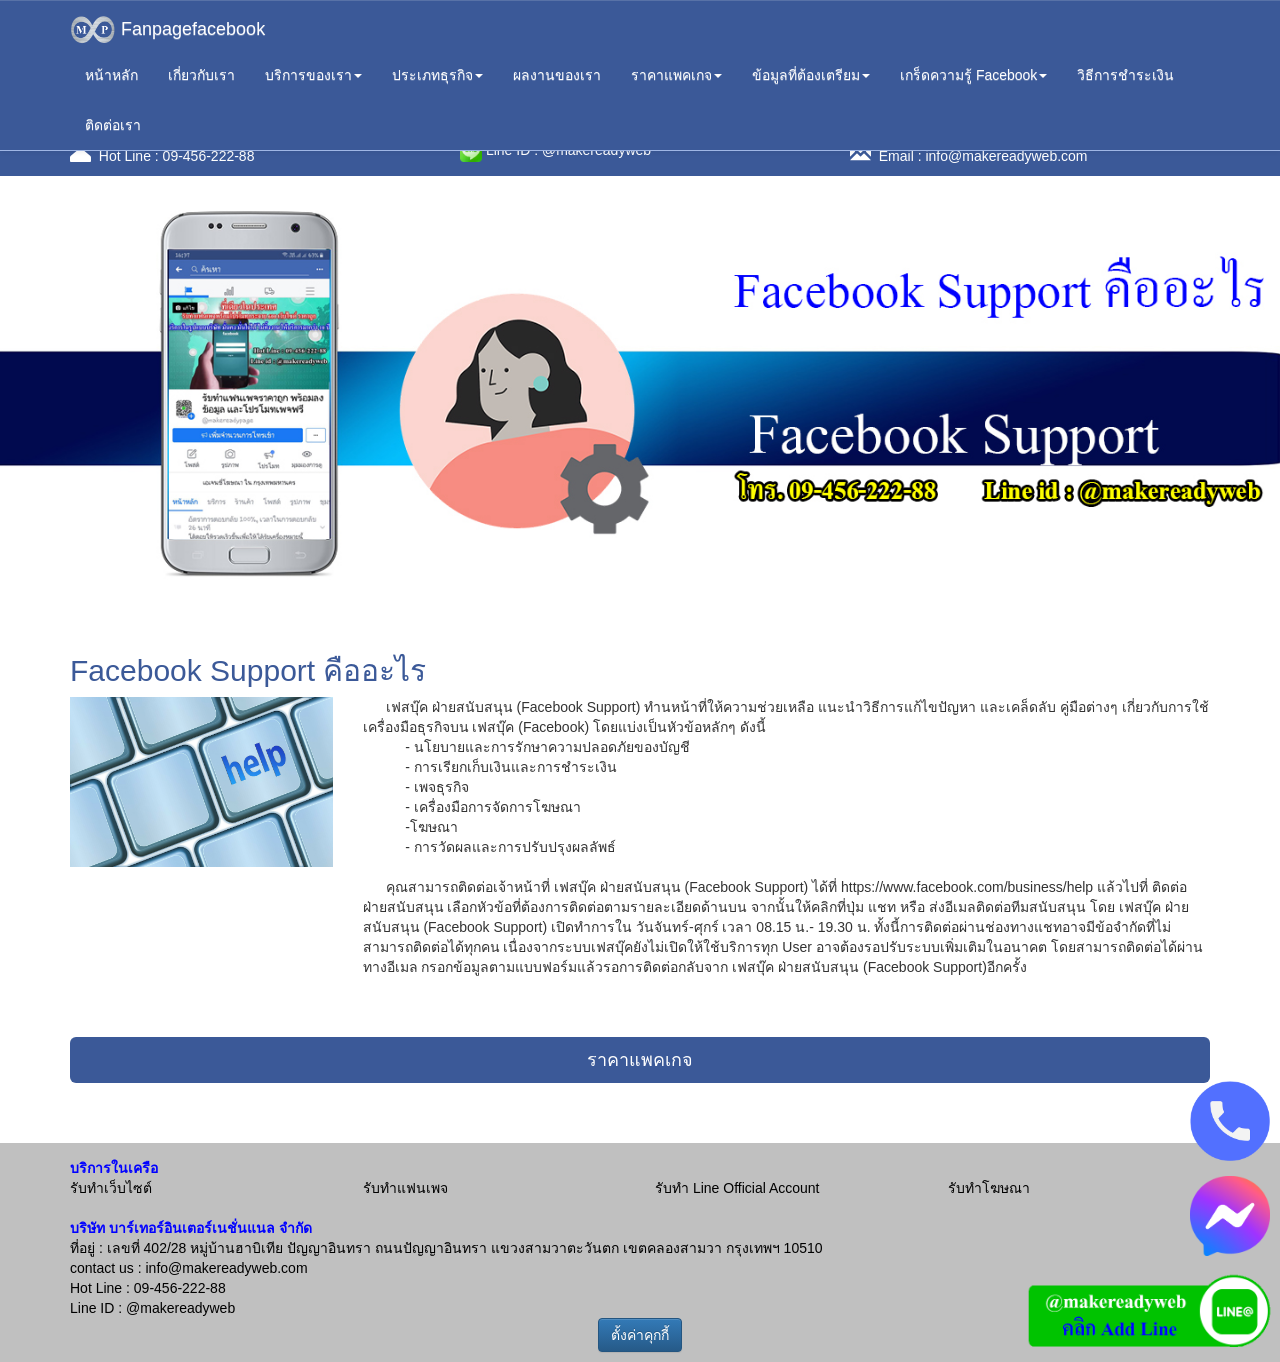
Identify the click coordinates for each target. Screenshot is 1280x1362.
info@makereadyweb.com (1006, 156)
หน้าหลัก (111, 75)
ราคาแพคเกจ (640, 1060)
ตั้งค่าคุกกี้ (640, 1335)
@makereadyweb (180, 1308)
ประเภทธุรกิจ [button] (437, 75)
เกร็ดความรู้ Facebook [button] (973, 75)
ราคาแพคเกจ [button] (676, 75)
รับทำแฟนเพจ (405, 1188)
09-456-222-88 (209, 156)
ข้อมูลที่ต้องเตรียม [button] (811, 75)
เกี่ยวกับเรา (201, 75)
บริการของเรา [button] (313, 75)
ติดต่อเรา (113, 125)
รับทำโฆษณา (989, 1188)
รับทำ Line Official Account (737, 1188)
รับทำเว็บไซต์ (111, 1188)
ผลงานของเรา (557, 75)
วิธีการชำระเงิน (1125, 75)
